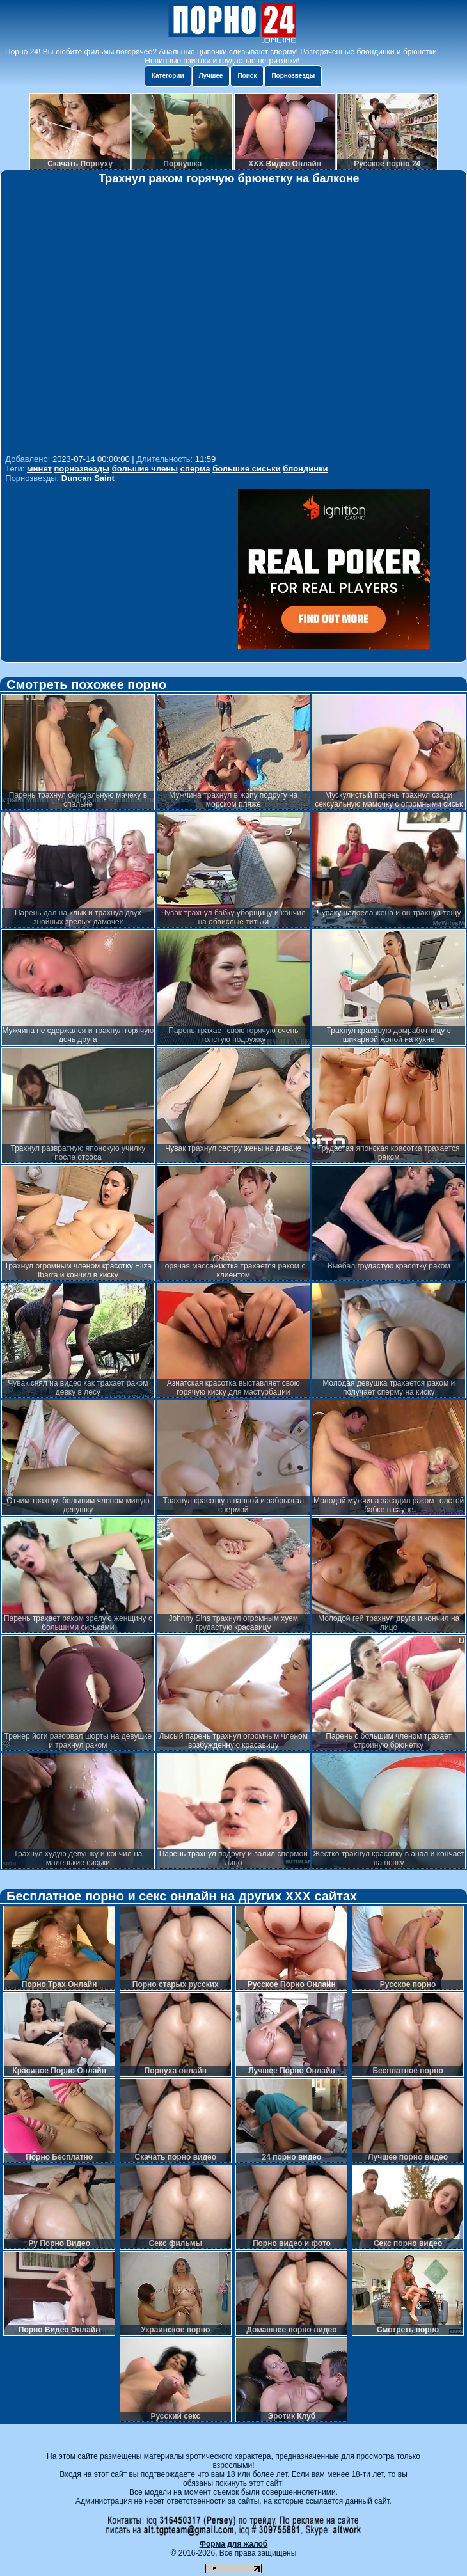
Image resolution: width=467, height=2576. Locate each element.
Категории (168, 75)
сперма (195, 468)
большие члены (145, 468)
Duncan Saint (88, 478)
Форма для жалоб (234, 2544)
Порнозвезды (293, 75)
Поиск (247, 75)
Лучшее (211, 75)
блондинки (305, 468)
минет (39, 468)
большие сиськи (246, 468)
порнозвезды (81, 468)
